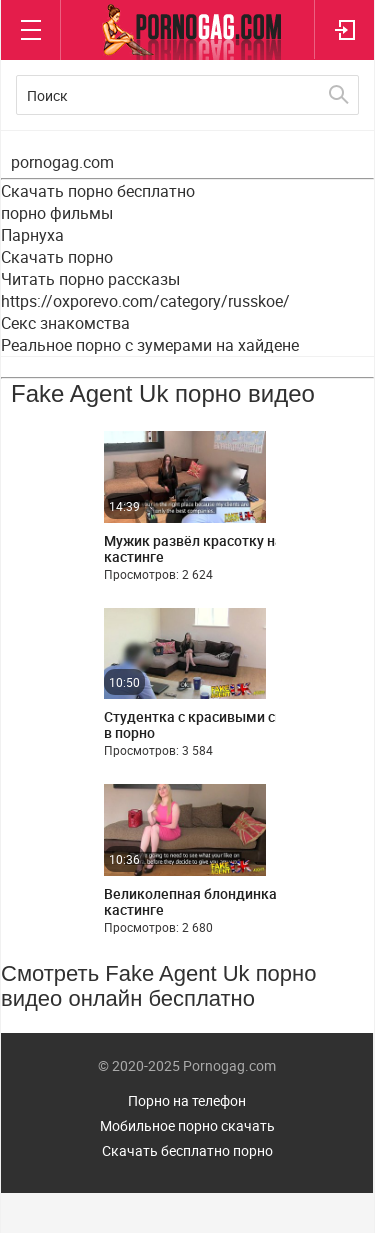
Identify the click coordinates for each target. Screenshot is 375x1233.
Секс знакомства (65, 323)
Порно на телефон (187, 1100)
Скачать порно (57, 257)
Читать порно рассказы (90, 279)
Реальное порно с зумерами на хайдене (150, 345)
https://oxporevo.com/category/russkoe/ (145, 301)
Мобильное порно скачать (187, 1125)
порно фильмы (57, 213)
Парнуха (32, 235)
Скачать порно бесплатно (98, 191)
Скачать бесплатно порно (187, 1150)
